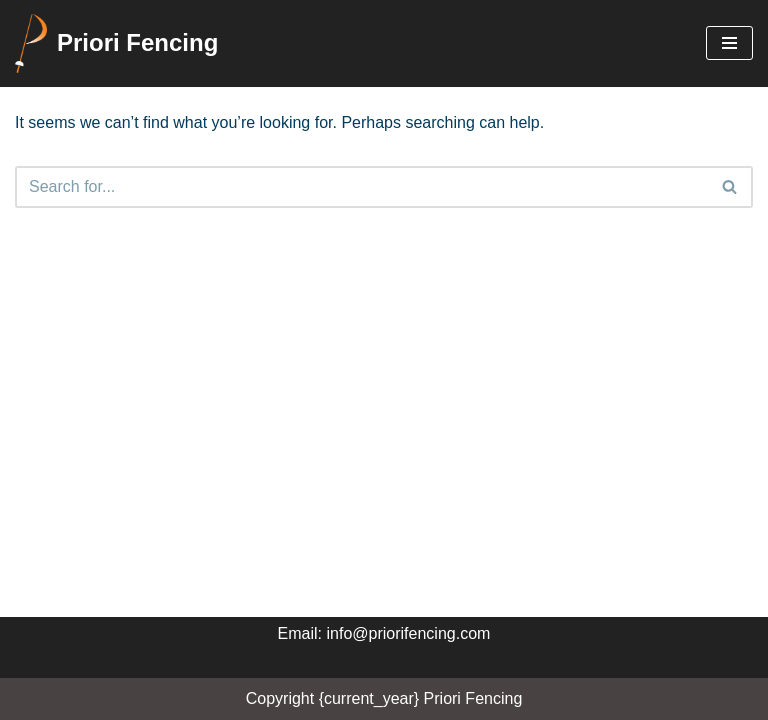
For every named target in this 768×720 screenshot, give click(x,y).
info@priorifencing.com (409, 633)
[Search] (361, 187)
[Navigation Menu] (729, 43)
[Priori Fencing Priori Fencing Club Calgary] (116, 43)
